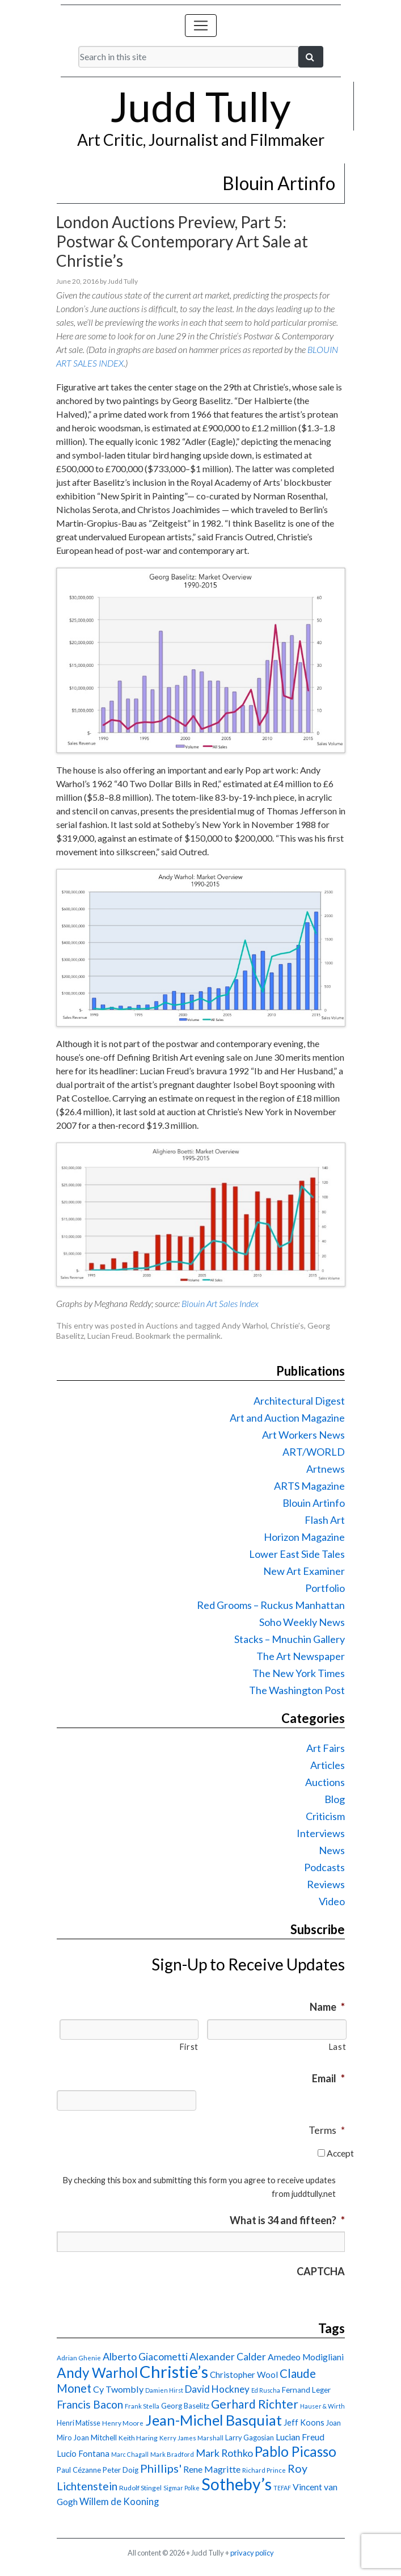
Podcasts (324, 1867)
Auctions (162, 1325)
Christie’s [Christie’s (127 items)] (174, 2371)
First (189, 2047)
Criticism (325, 1816)
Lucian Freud (109, 1335)
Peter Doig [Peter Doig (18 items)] (120, 2469)
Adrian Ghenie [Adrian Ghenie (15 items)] (79, 2357)
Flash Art (325, 1520)
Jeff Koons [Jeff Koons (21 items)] (304, 2422)
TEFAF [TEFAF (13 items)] (282, 2487)
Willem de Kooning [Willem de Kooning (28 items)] (119, 2501)
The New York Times (298, 1673)
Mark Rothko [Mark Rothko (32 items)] (224, 2453)
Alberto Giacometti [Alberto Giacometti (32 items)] (145, 2356)
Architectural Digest (299, 1400)
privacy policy (252, 2552)
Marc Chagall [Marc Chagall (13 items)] (130, 2454)
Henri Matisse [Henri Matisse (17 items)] (78, 2422)
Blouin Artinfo (313, 1503)
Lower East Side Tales (297, 1554)
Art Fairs (325, 1748)
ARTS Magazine (309, 1486)
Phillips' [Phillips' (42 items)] (160, 2468)
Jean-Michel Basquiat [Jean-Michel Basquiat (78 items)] (213, 2419)
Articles (327, 1765)
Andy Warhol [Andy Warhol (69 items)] (97, 2372)
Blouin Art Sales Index (220, 1303)
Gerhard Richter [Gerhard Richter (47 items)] (254, 2404)
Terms (327, 2130)
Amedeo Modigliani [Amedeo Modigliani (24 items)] (306, 2357)
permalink (204, 1335)
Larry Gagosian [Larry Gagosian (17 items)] (249, 2437)
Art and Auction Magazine (287, 1417)
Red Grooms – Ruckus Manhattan (271, 1605)
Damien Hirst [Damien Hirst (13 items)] (164, 2390)
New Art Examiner (304, 1571)
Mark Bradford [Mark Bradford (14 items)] (172, 2454)
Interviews (321, 1833)
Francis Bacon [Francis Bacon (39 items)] (90, 2404)
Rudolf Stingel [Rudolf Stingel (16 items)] (140, 2487)
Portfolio (325, 1588)
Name (327, 2007)
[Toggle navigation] (201, 25)
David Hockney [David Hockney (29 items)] (217, 2389)
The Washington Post (297, 1690)
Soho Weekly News (302, 1622)
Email (328, 2078)
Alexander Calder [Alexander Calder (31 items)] (227, 2357)
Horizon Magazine (304, 1537)
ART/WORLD (313, 1451)
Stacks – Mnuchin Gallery (289, 1639)
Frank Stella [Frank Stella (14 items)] (142, 2406)
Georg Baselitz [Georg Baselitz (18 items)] (185, 2405)
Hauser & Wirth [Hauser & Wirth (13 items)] (322, 2406)
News (332, 1850)
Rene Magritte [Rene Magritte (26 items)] (211, 2469)
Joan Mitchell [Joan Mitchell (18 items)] (95, 2437)
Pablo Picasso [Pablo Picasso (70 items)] (295, 2451)
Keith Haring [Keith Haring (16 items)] (138, 2438)
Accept (340, 2153)
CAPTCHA (321, 2271)
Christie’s (287, 1325)
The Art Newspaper (300, 1656)
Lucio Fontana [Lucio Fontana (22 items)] (83, 2453)
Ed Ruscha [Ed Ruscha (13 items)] (265, 2390)
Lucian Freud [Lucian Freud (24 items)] (300, 2437)
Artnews (325, 1469)
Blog (334, 1799)
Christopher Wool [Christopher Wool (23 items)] (244, 2374)
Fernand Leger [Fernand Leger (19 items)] (306, 2389)
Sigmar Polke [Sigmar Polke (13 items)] (181, 2487)
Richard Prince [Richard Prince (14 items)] (264, 2470)
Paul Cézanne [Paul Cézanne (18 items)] (79, 2469)
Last (337, 2047)
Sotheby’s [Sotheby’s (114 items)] (236, 2484)
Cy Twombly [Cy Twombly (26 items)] (118, 2389)
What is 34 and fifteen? (287, 2220)
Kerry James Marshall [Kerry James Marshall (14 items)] (191, 2437)
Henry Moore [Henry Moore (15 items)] (122, 2423)
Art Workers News (303, 1434)
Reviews (326, 1884)
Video (332, 1901)
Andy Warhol (244, 1325)
